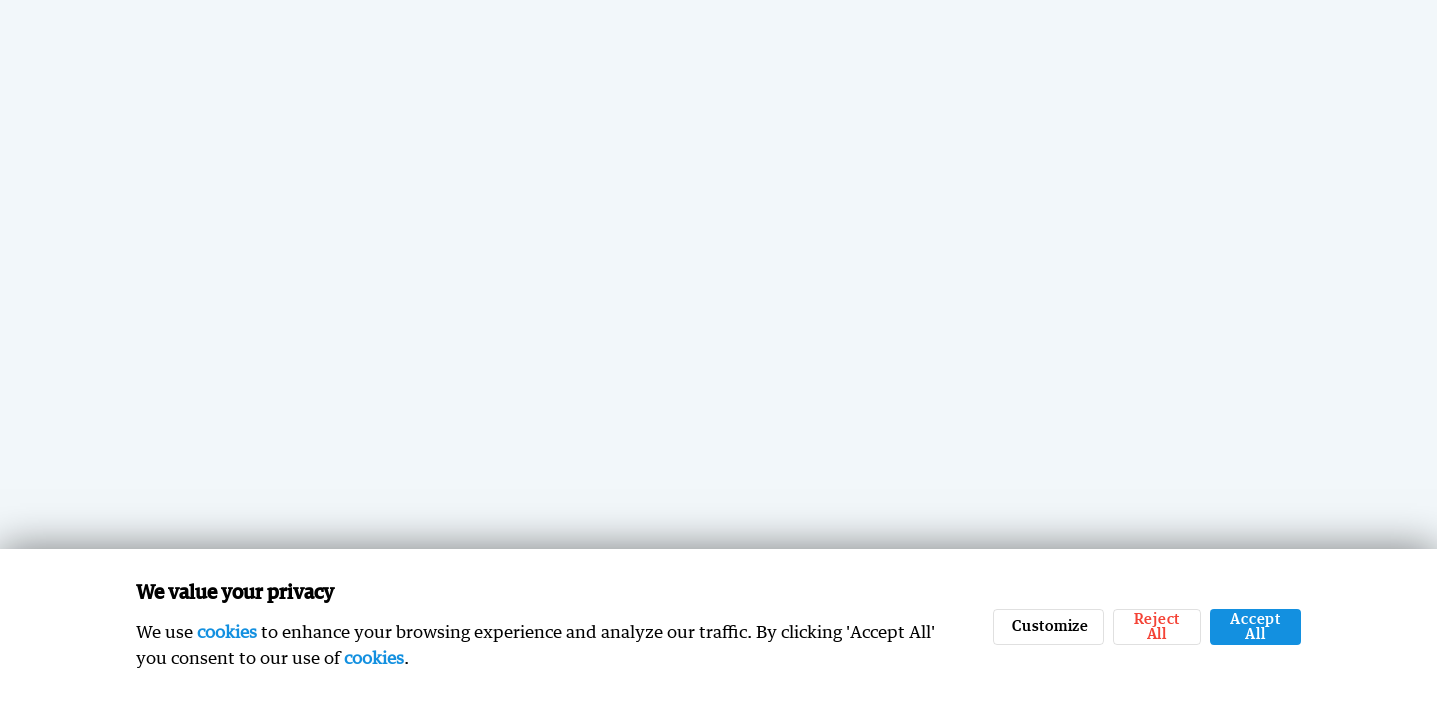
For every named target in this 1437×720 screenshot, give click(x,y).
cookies (227, 631)
